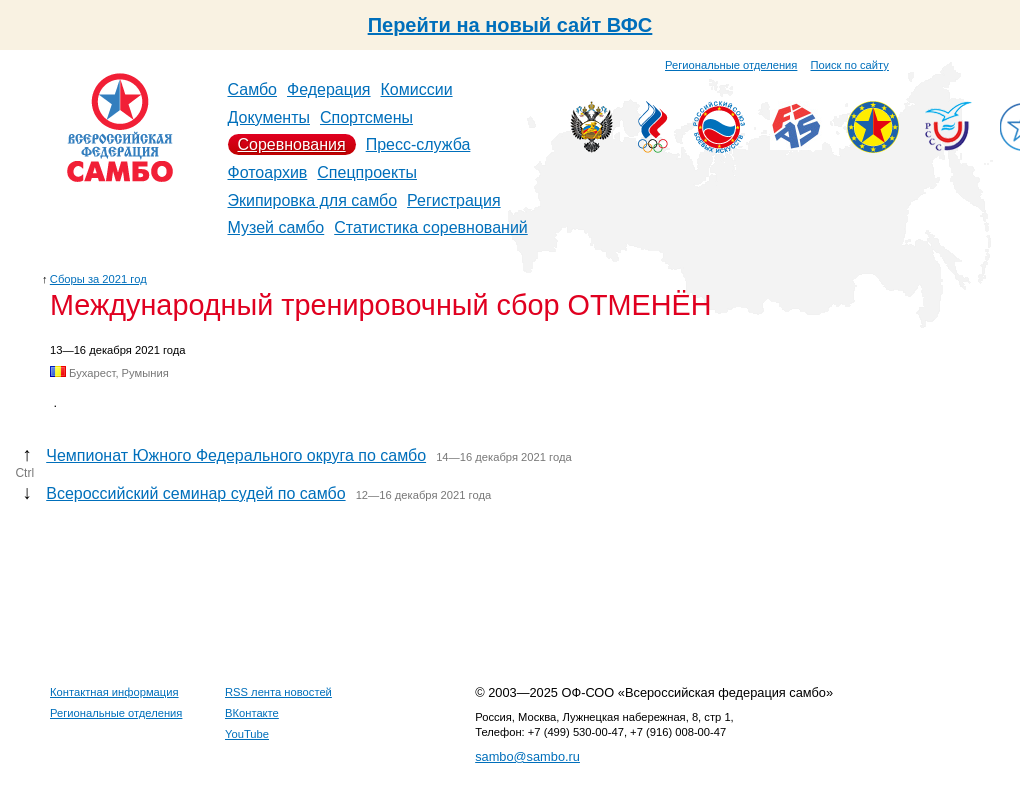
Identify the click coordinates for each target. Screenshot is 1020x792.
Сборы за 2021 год (98, 279)
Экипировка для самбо (313, 200)
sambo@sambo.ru (527, 756)
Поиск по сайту (850, 65)
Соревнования (292, 144)
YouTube (247, 734)
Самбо (253, 89)
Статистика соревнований (431, 227)
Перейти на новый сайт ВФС (510, 25)
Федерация (329, 89)
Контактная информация (114, 692)
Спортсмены (366, 117)
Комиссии (417, 89)
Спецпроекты (367, 172)
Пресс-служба (418, 144)
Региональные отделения (731, 65)
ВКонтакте (252, 713)
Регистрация (454, 200)
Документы (269, 117)
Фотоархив (268, 172)
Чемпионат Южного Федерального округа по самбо (236, 455)
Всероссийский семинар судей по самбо (195, 493)
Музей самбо (276, 227)
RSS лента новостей (278, 692)
